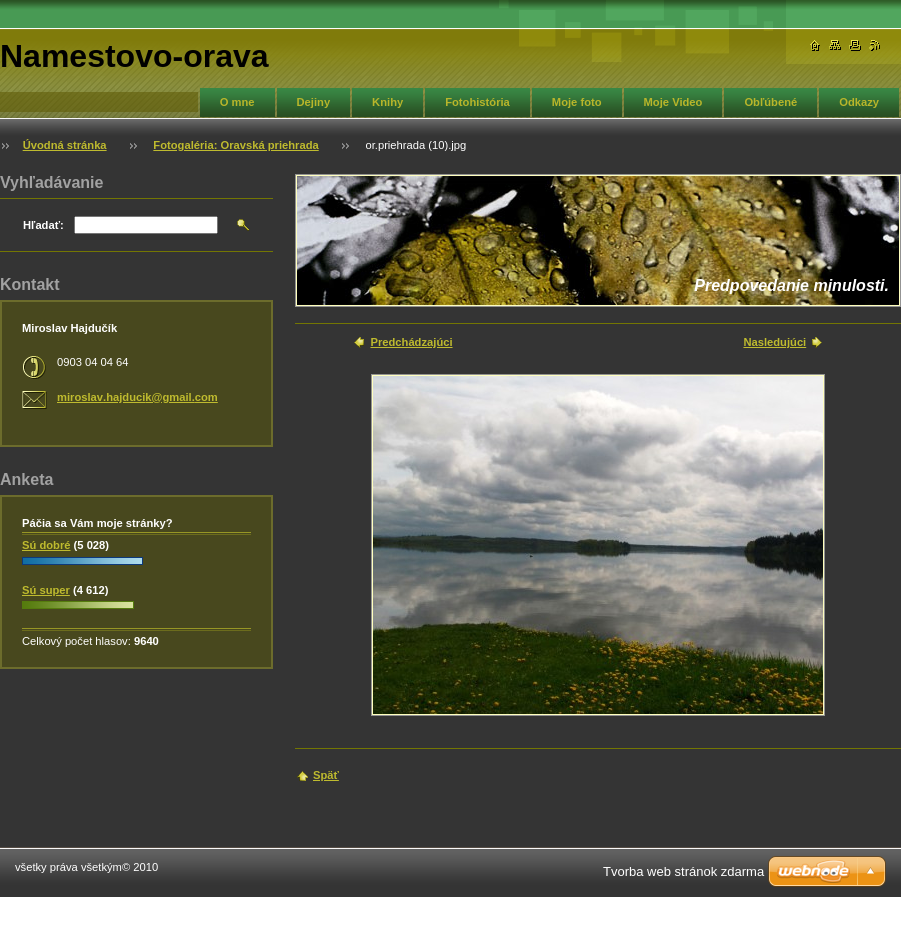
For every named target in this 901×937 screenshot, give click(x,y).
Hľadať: (43, 225)
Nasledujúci (774, 342)
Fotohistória (477, 102)
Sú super (46, 590)
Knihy (387, 102)
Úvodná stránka (65, 145)
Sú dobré (46, 545)
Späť (326, 775)
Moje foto (577, 102)
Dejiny (314, 102)
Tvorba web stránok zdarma (683, 871)
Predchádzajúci (411, 342)
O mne (237, 102)
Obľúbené (770, 102)
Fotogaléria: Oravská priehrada (235, 145)
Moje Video (673, 102)
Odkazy (859, 102)
